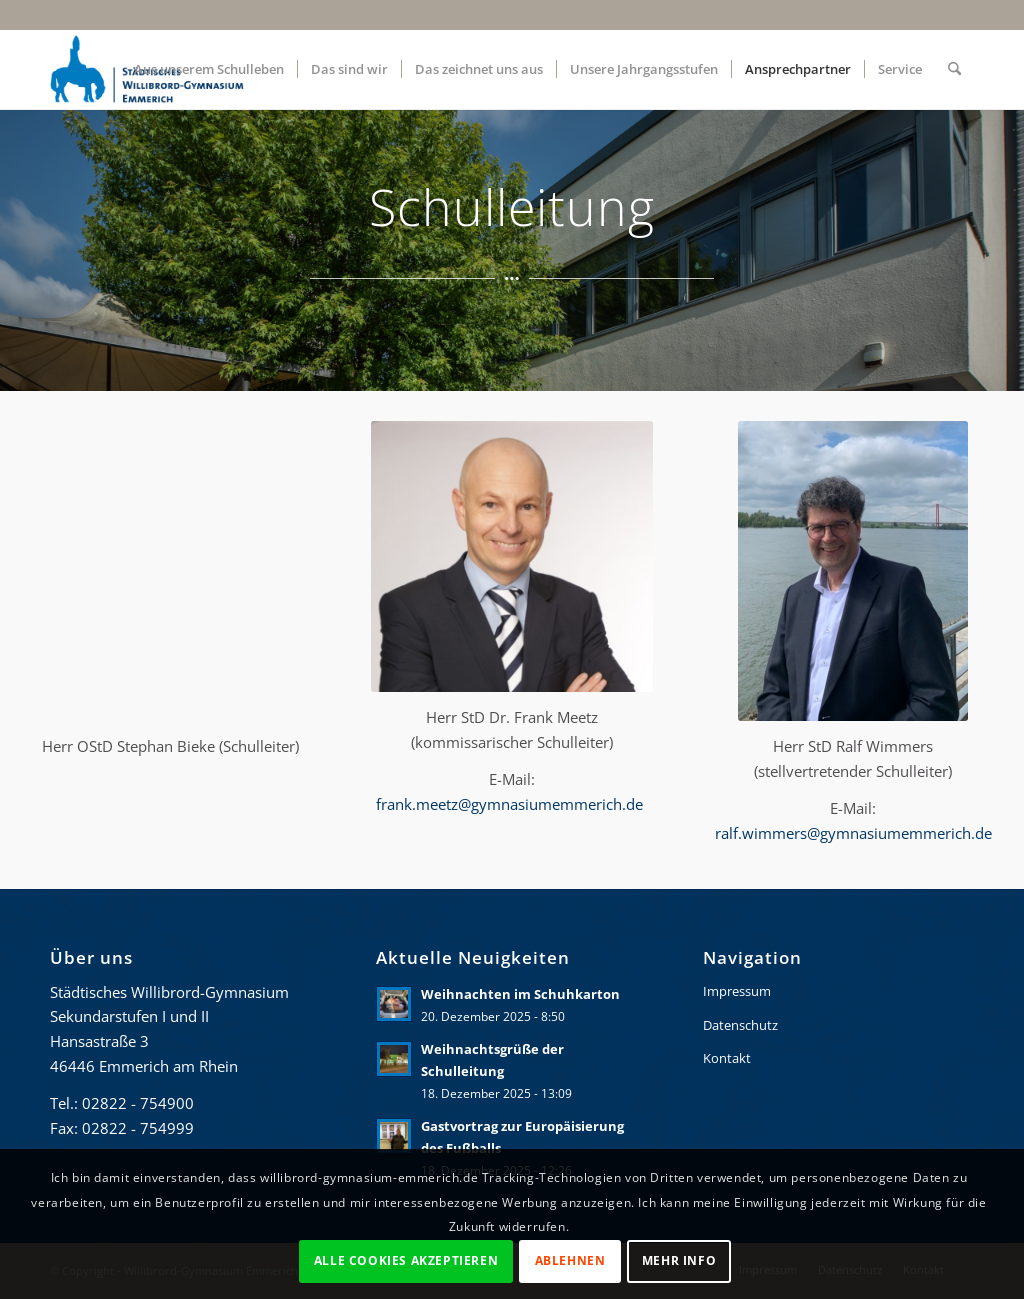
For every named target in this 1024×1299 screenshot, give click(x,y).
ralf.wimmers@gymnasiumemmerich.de (853, 833)
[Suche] (954, 69)
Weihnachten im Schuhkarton (520, 994)
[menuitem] (209, 69)
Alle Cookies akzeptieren (406, 1260)
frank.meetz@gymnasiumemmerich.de (511, 804)
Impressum (737, 991)
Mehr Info (679, 1260)
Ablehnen (570, 1260)
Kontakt (727, 1058)
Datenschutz (740, 1025)
